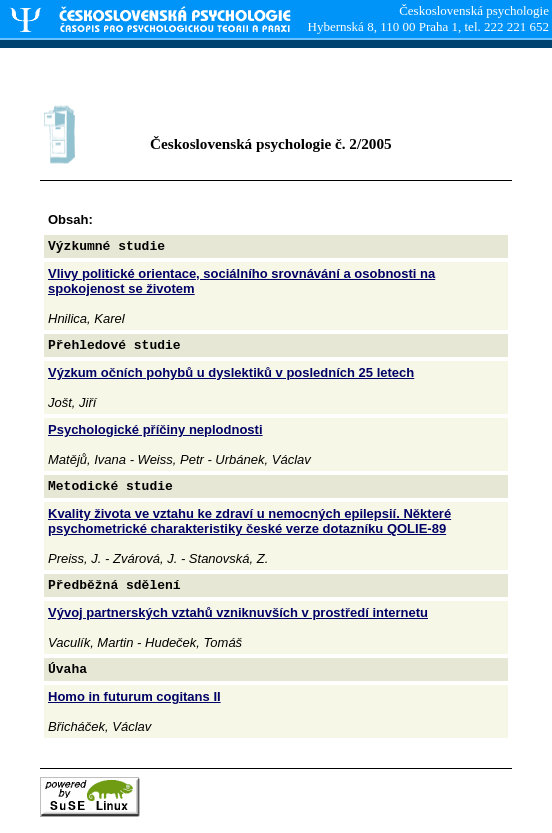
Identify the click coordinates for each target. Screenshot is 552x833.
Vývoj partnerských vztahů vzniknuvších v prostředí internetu (238, 612)
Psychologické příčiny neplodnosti (155, 429)
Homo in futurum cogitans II (134, 696)
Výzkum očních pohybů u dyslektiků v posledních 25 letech (231, 372)
